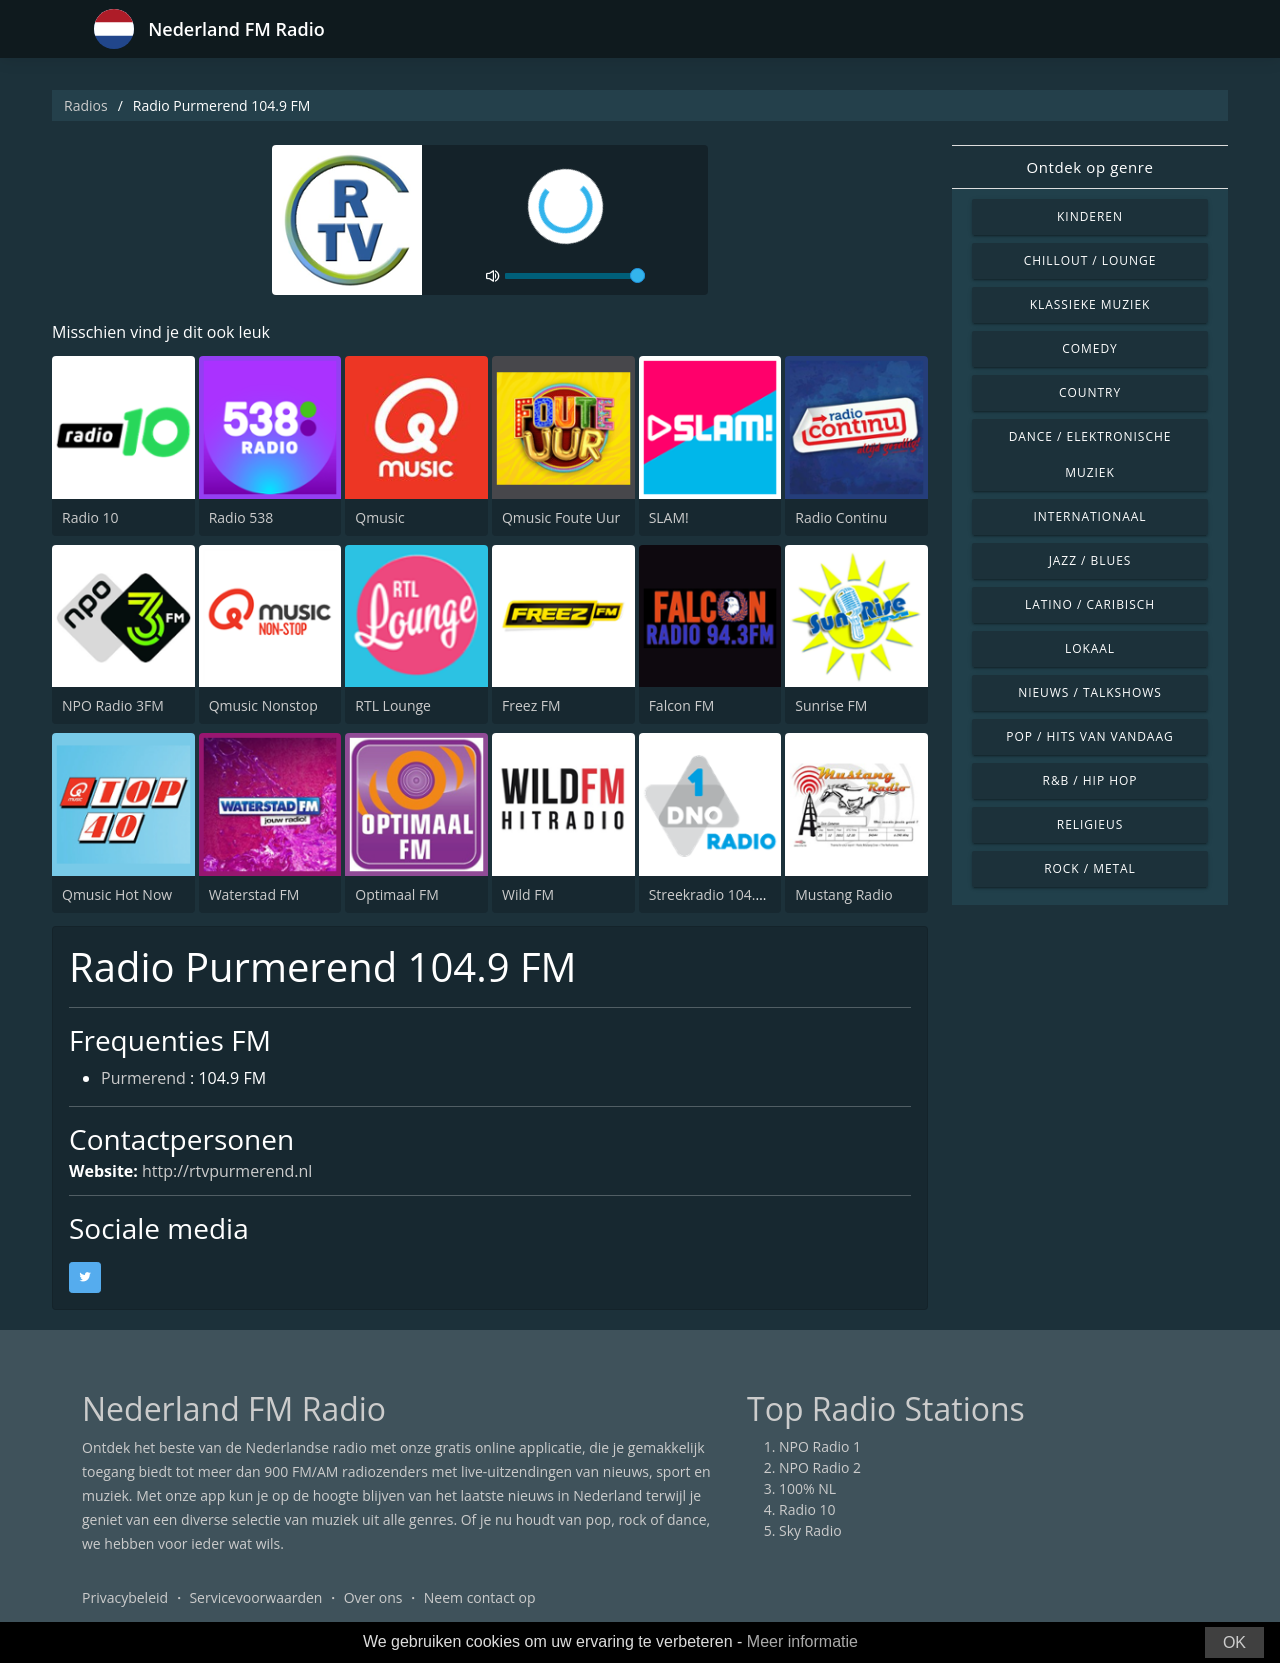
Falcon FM (682, 705)
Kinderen (1090, 216)
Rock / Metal (1090, 868)
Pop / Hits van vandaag (1089, 736)
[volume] (575, 276)
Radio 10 (90, 517)
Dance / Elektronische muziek (1090, 454)
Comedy (1090, 348)
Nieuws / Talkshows (1090, 692)
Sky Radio (810, 1530)
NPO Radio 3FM (113, 705)
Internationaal (1090, 516)
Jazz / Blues (1090, 560)
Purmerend (143, 1078)
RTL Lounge (393, 705)
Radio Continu (841, 517)
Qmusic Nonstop (263, 705)
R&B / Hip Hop (1090, 780)
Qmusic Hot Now (117, 894)
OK (1234, 1642)
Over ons (373, 1597)
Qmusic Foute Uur (561, 517)
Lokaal (1090, 648)
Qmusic (379, 517)
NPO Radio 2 (820, 1467)
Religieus (1090, 824)
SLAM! (669, 517)
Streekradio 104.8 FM (718, 894)
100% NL (807, 1488)
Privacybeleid (125, 1597)
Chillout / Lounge (1090, 260)
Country (1090, 392)
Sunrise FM (831, 705)
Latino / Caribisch (1090, 604)
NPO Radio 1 (820, 1446)
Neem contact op (480, 1597)
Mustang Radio (843, 894)
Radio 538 (241, 517)
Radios (86, 105)
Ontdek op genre (1089, 167)
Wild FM (528, 894)
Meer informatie (802, 1641)
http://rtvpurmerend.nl (227, 1171)
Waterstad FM (254, 894)
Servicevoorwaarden (255, 1597)
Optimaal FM (397, 894)
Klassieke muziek (1090, 304)
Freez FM (531, 705)
